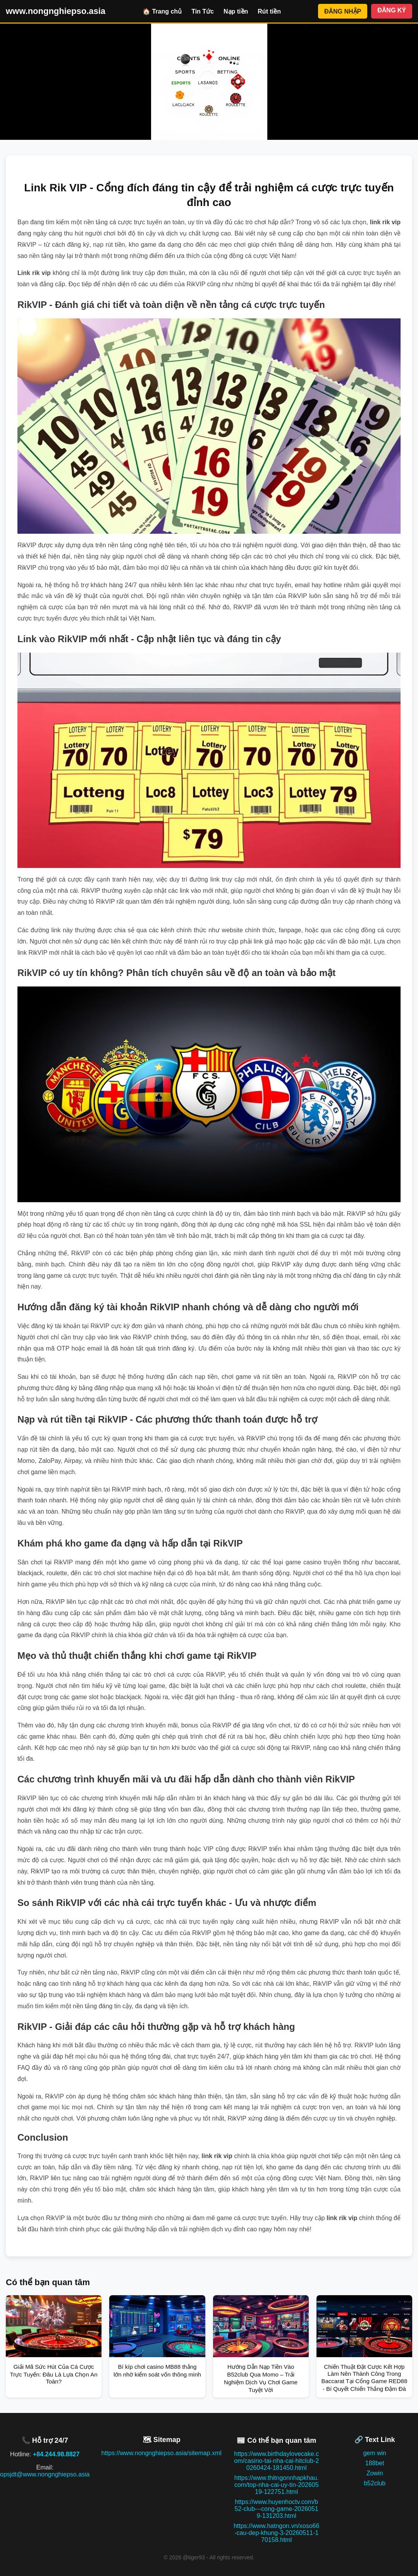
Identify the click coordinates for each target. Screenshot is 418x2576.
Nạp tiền (236, 11)
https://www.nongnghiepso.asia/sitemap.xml (161, 2453)
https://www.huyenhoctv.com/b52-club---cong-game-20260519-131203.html (276, 2509)
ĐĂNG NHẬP (342, 11)
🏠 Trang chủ (162, 11)
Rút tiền (269, 11)
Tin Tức (202, 11)
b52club (374, 2483)
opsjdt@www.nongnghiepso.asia (45, 2474)
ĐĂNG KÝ (391, 10)
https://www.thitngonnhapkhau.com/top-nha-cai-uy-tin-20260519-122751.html (276, 2485)
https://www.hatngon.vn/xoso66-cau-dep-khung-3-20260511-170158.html (276, 2533)
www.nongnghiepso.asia (55, 11)
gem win (374, 2453)
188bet (374, 2463)
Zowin (374, 2473)
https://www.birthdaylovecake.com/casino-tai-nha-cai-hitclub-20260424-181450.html (276, 2461)
